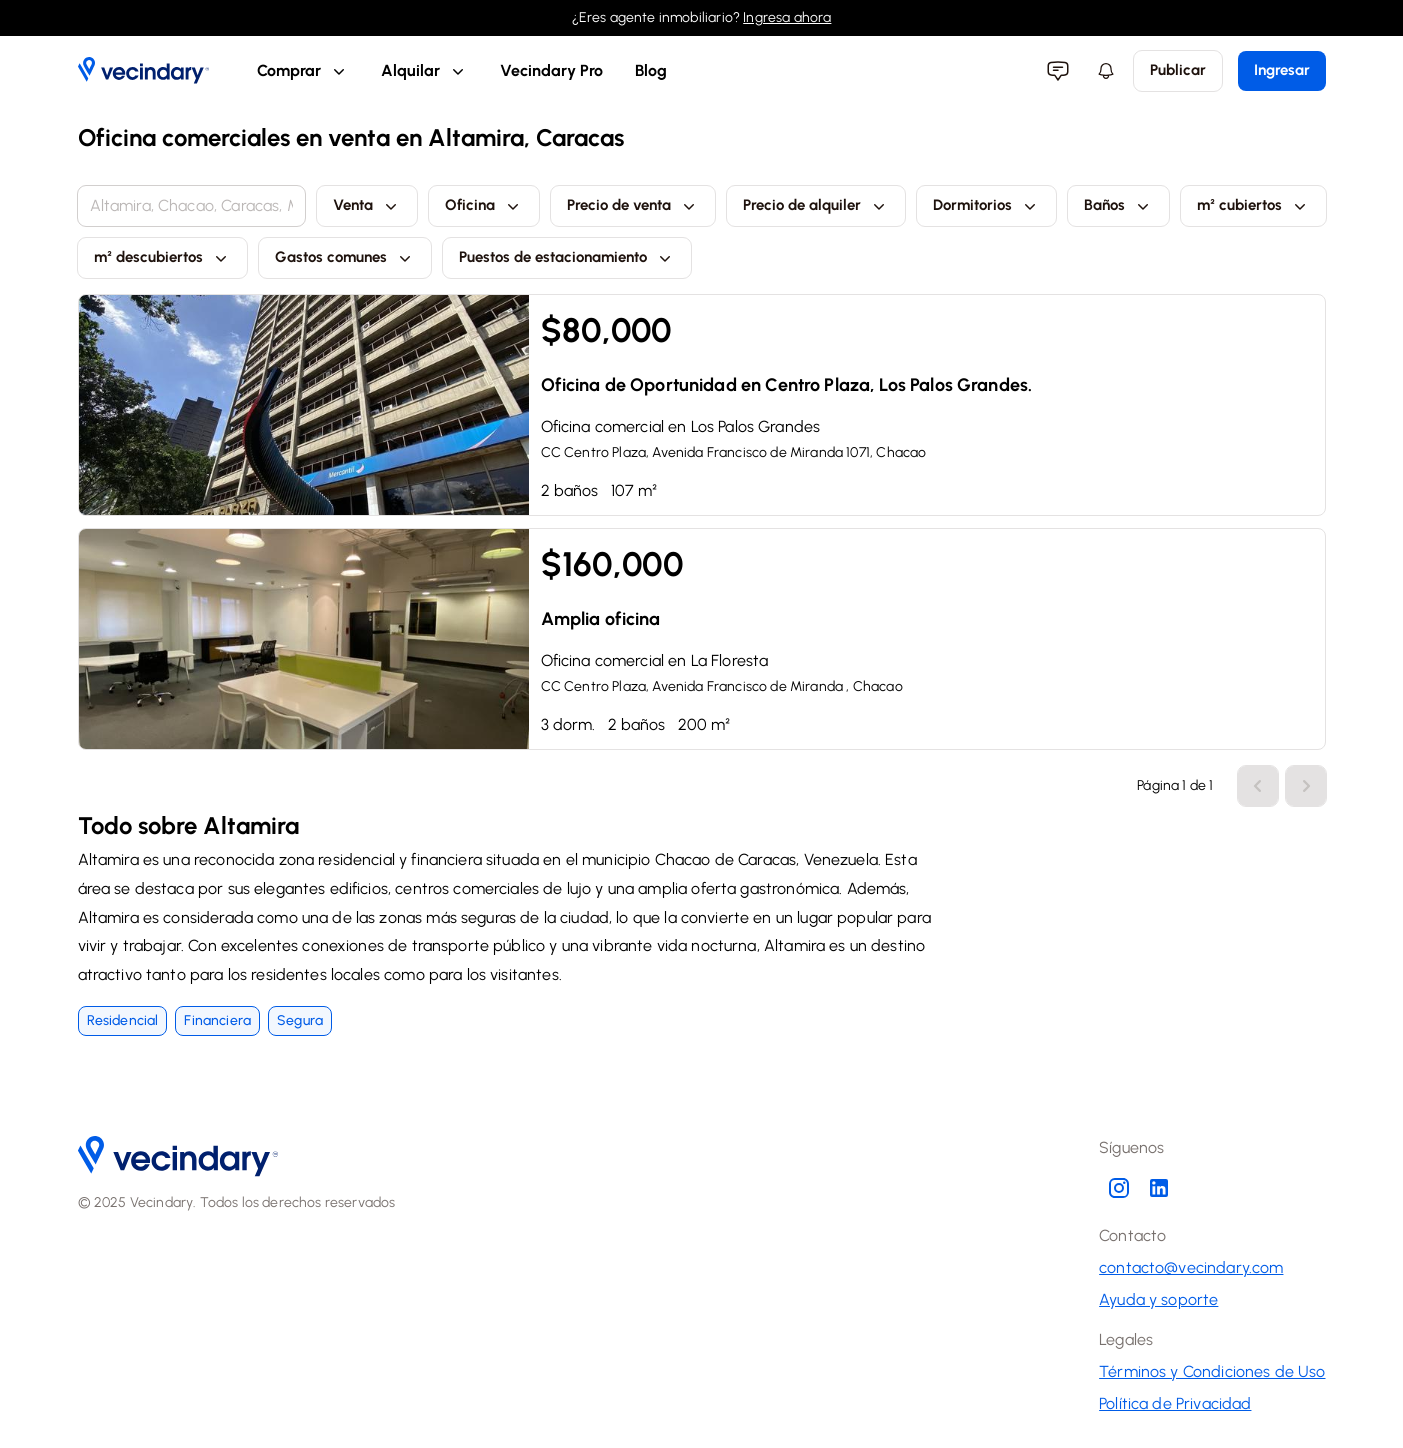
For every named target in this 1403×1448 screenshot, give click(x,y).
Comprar (303, 71)
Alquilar (424, 71)
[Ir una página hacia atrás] (1306, 786)
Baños (1118, 206)
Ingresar (1282, 70)
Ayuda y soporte (1158, 1299)
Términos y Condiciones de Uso (1212, 1371)
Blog (651, 70)
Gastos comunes (345, 258)
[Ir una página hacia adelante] (1258, 786)
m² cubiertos (1253, 206)
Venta (367, 206)
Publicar (1178, 70)
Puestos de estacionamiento (567, 258)
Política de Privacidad (1175, 1403)
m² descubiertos (162, 258)
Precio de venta (633, 206)
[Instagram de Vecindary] (1119, 1188)
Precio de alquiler (816, 206)
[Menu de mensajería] (1058, 71)
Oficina (484, 206)
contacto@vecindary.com (1191, 1267)
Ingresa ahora (787, 17)
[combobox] (191, 206)
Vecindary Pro (551, 70)
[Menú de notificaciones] (1106, 71)
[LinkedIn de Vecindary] (1159, 1188)
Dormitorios (986, 206)
